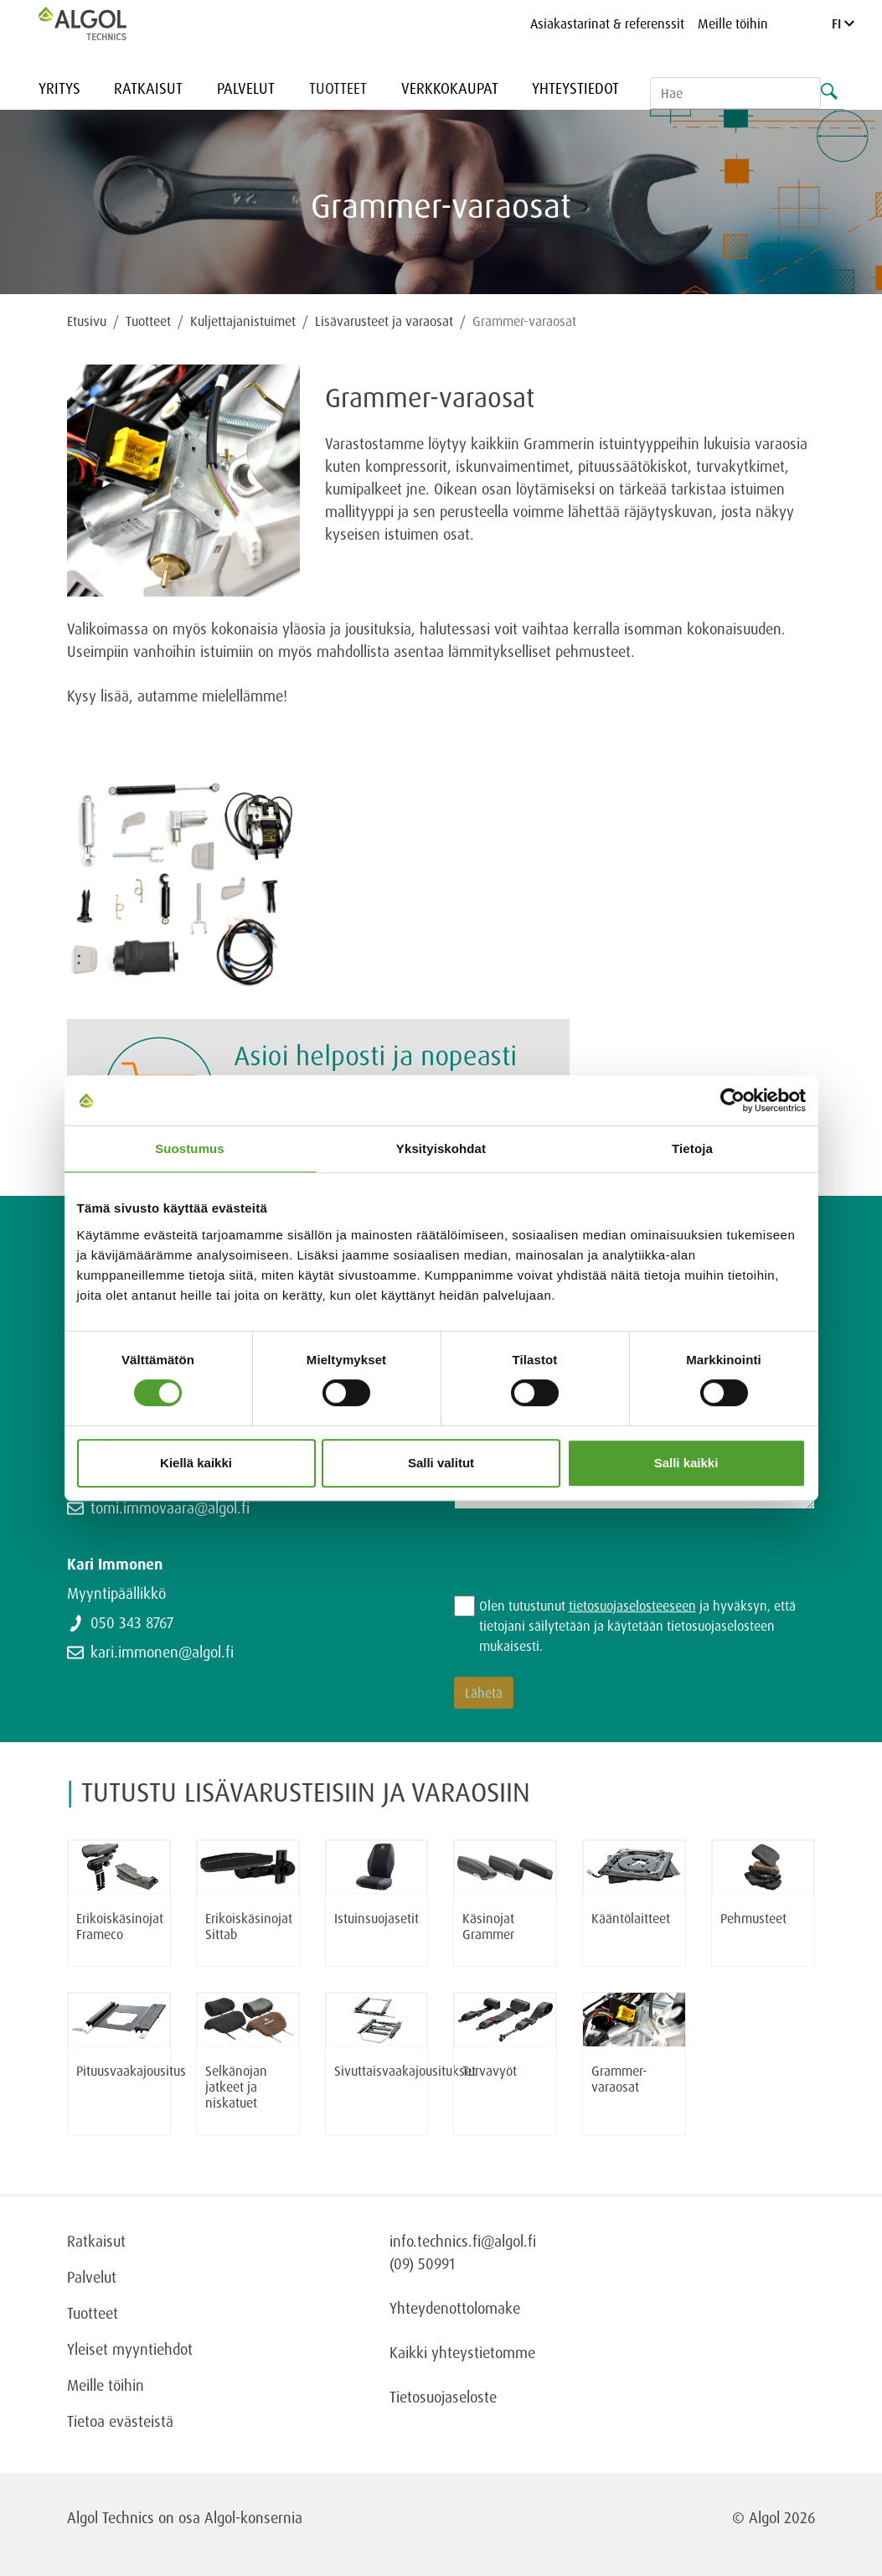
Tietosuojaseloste (443, 2396)
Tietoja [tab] (692, 1148)
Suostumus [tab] (189, 1148)
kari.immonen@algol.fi (162, 1651)
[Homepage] (100, 23)
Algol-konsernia (253, 2517)
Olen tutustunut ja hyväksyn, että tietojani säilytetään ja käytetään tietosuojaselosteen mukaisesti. (637, 1625)
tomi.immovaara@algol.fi (170, 1507)
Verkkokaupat (449, 88)
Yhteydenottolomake (454, 2308)
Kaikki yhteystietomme (462, 2352)
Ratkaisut (148, 88)
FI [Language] (843, 23)
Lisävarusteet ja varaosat (384, 321)
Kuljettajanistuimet (243, 321)
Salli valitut (441, 1463)
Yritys (59, 88)
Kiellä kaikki (196, 1463)
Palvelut (246, 88)
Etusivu (86, 321)
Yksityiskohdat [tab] (441, 1148)
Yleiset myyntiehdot (130, 2349)
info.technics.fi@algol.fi (462, 2241)
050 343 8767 (131, 1622)
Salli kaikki (686, 1463)
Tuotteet (338, 88)
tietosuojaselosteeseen (632, 1605)
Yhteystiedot (575, 88)
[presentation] (581, 1563)
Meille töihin (733, 23)
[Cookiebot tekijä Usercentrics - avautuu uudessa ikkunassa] (732, 1100)
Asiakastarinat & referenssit (607, 23)
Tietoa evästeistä (120, 2421)
